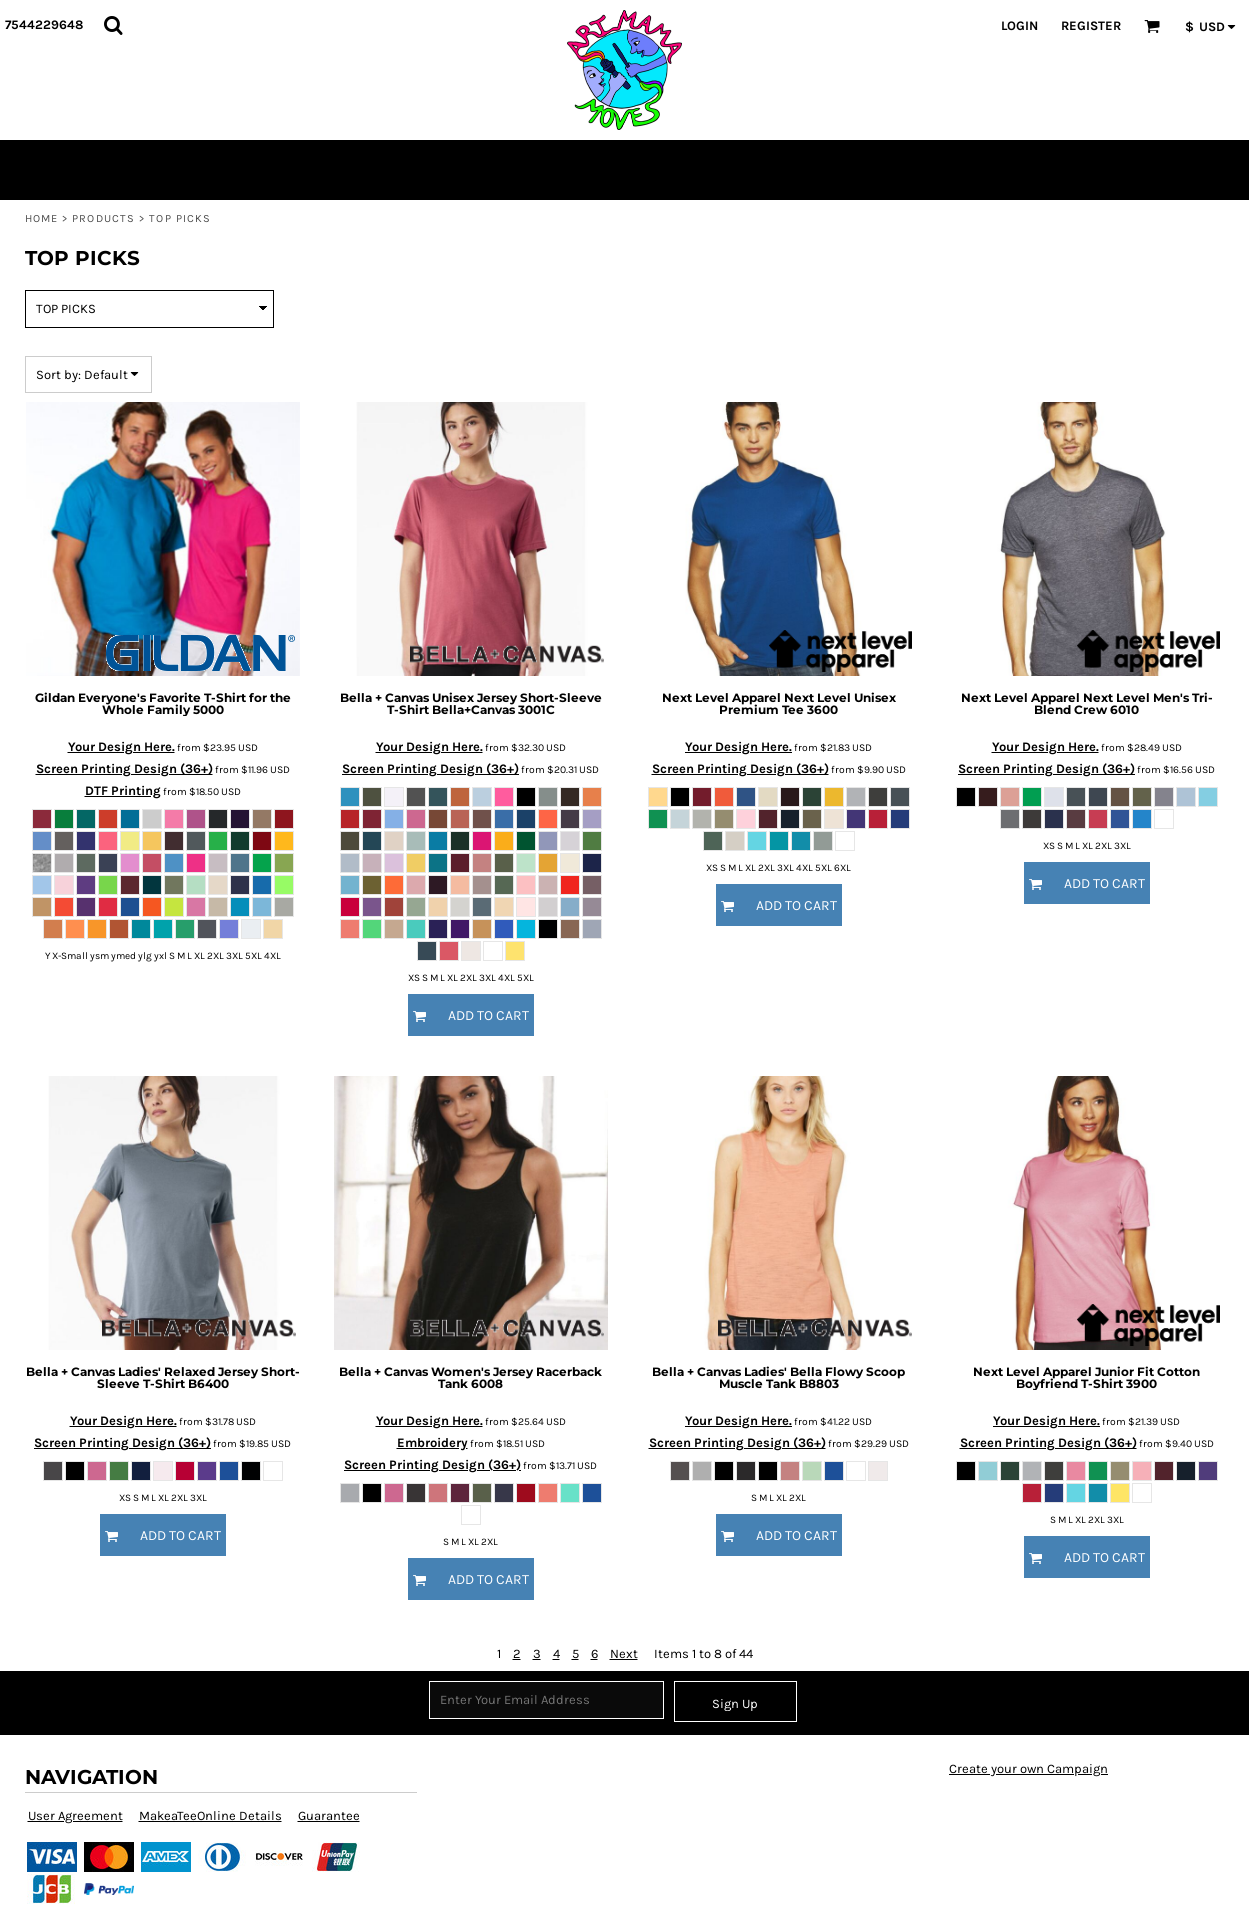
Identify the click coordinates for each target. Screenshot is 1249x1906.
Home (41, 218)
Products (103, 218)
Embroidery (432, 1442)
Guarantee (329, 1815)
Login (1019, 25)
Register (1091, 25)
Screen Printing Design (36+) (124, 768)
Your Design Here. (121, 746)
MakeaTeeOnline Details (210, 1815)
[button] (113, 25)
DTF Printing (123, 790)
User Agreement (75, 1815)
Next (624, 1653)
